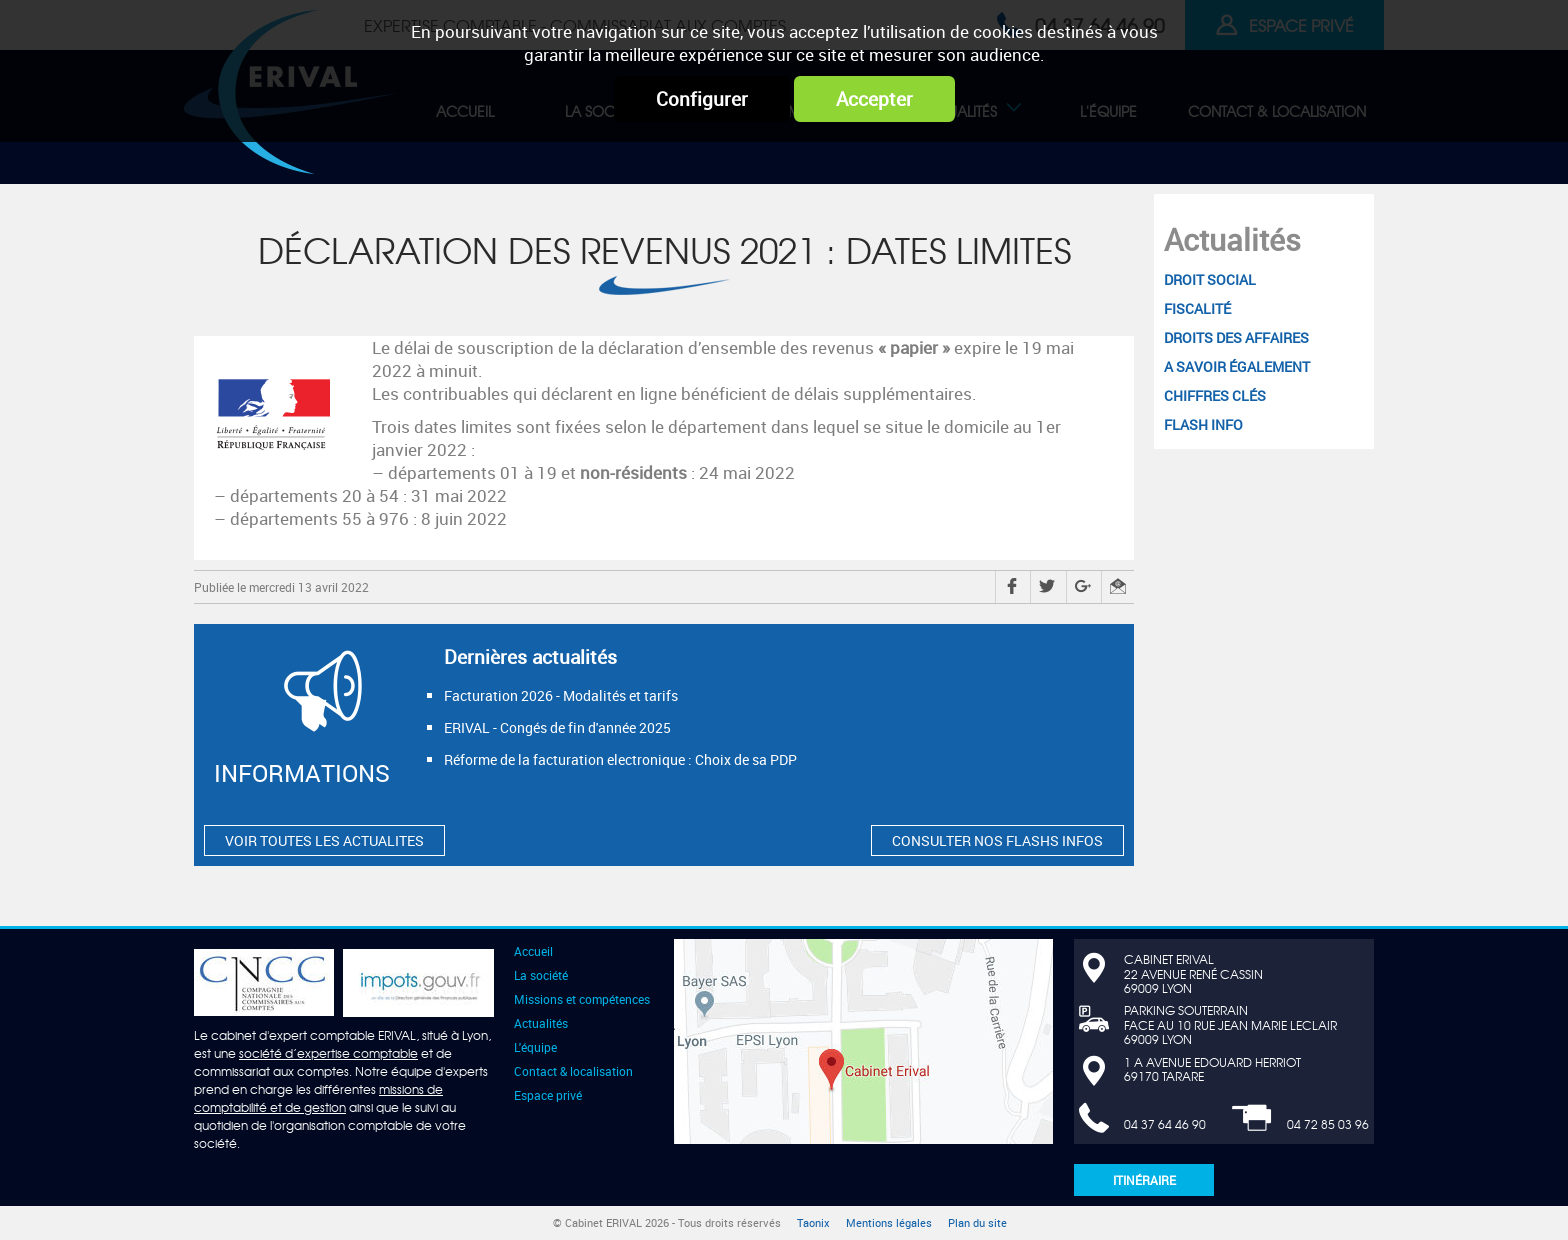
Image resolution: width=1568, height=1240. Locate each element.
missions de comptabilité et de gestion (318, 1098)
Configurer (702, 99)
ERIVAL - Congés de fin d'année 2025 (557, 727)
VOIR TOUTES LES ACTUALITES (324, 840)
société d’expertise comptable (328, 1053)
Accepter (874, 99)
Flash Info (1203, 424)
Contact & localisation (573, 1071)
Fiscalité (1197, 308)
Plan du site (977, 1223)
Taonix (813, 1223)
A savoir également (1237, 366)
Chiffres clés (1215, 395)
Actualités (1232, 239)
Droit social (1210, 279)
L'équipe (535, 1047)
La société (541, 975)
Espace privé (548, 1095)
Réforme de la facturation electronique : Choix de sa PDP (620, 759)
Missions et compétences (582, 999)
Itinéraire (1144, 1180)
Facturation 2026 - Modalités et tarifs (561, 695)
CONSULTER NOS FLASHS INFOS (997, 840)
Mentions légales (889, 1223)
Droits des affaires (1236, 337)
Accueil (533, 951)
